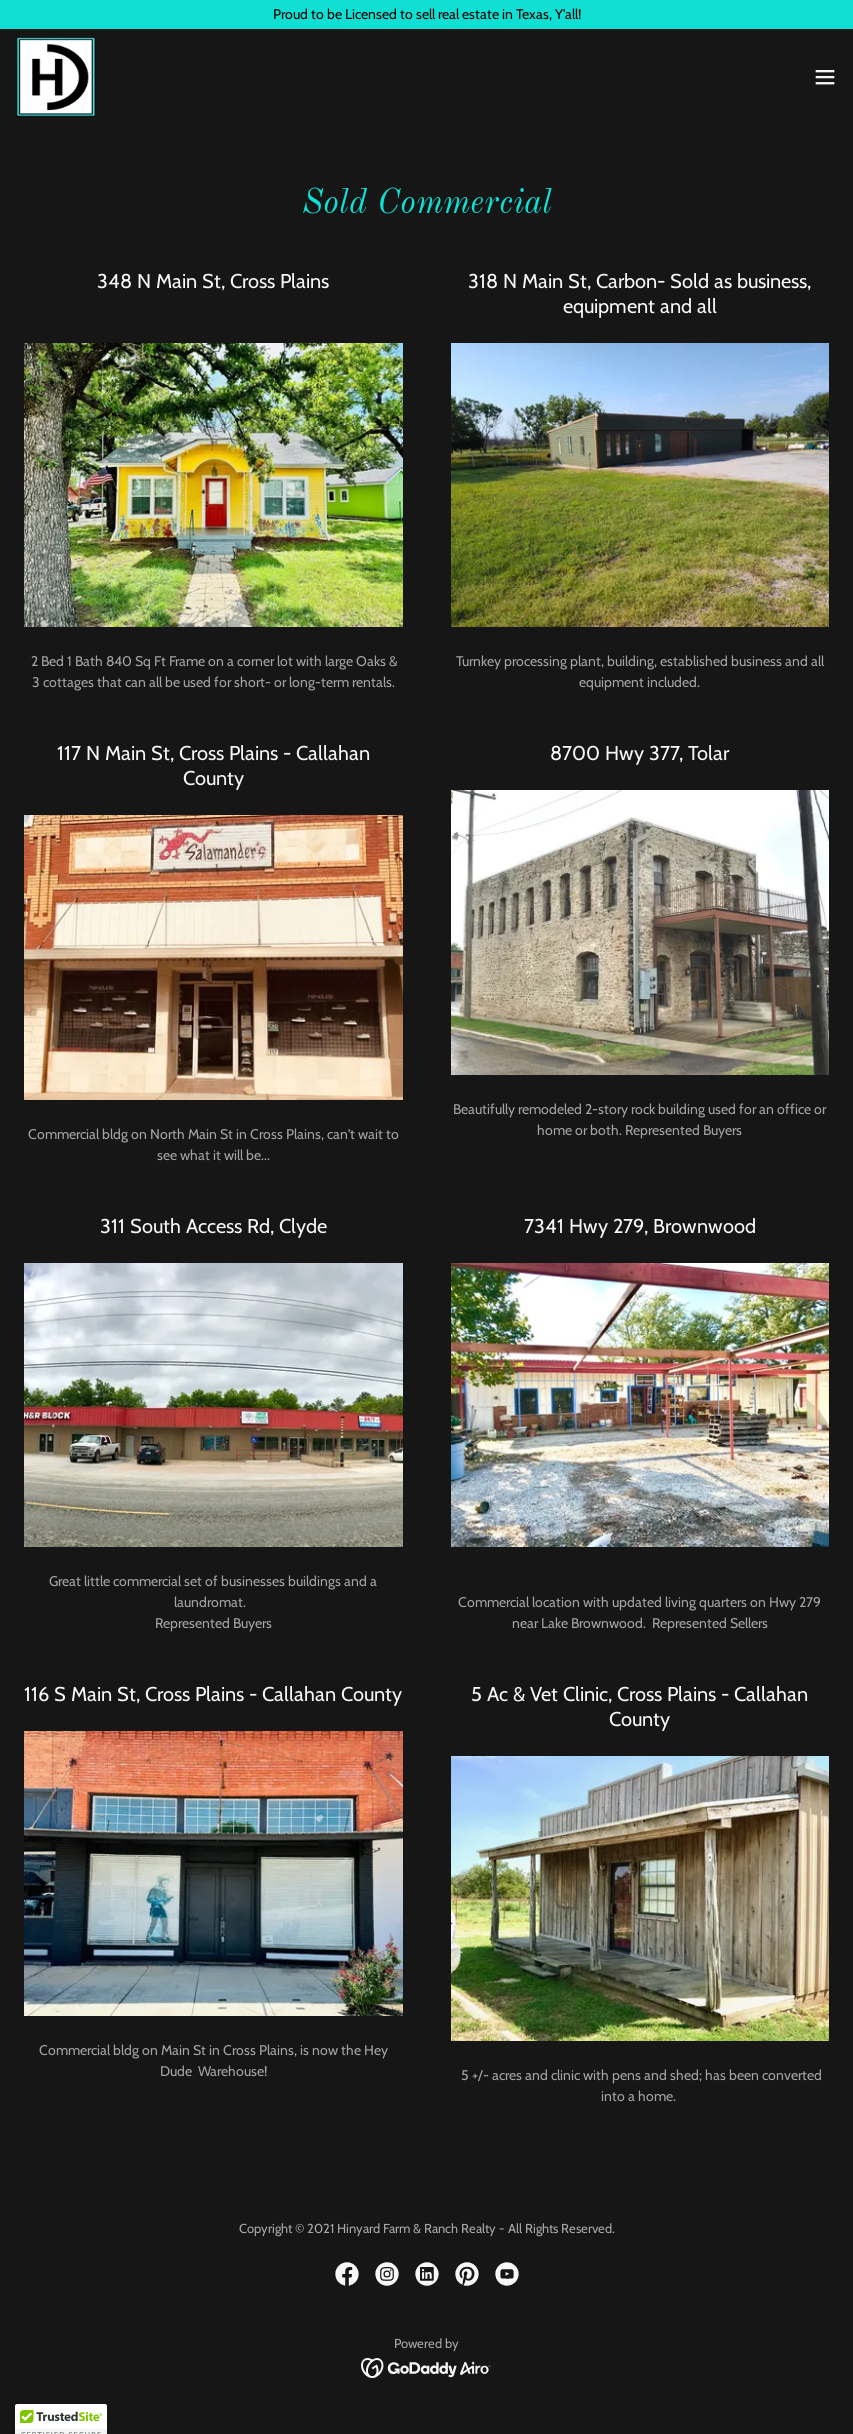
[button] (825, 77)
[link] (56, 77)
